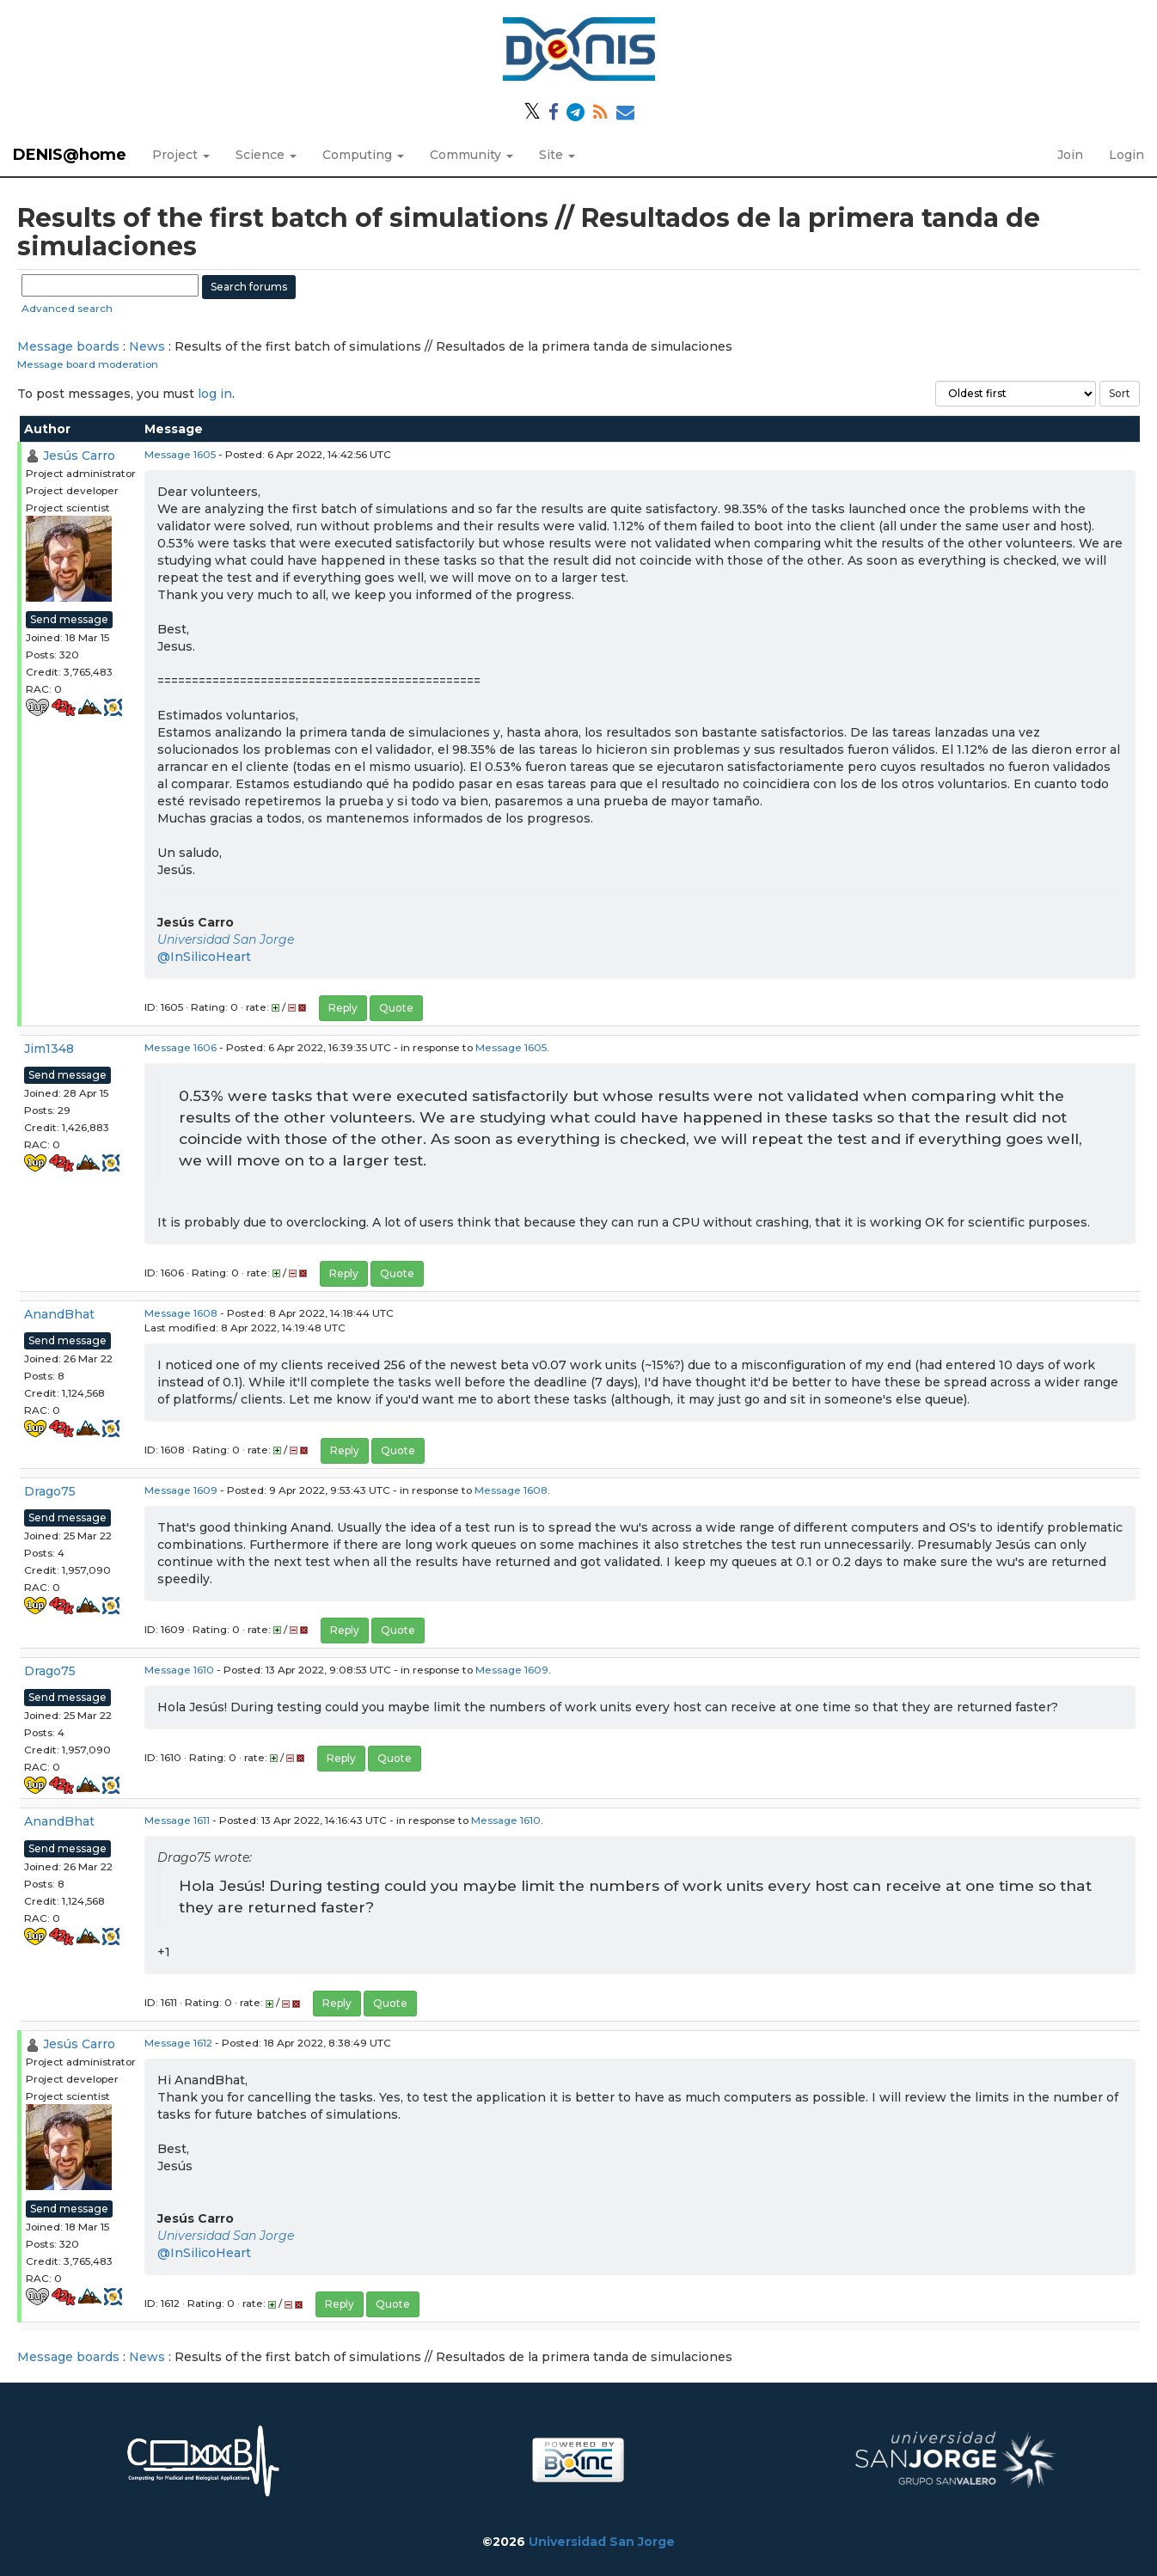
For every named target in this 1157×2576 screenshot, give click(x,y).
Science (266, 154)
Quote (396, 1007)
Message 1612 (178, 2042)
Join (1070, 154)
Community (471, 154)
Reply (343, 1007)
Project (181, 154)
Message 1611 (177, 1820)
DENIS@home (69, 154)
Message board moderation (87, 364)
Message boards (68, 346)
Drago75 (50, 1491)
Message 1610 (179, 1669)
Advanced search (67, 308)
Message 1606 (180, 1047)
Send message (69, 619)
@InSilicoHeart (204, 956)
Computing (363, 154)
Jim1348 (49, 1048)
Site (557, 154)
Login (1126, 154)
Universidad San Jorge (225, 939)
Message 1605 (180, 454)
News (147, 346)
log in (215, 393)
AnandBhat (59, 1314)
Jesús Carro (79, 455)
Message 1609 (180, 1490)
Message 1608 (180, 1312)
